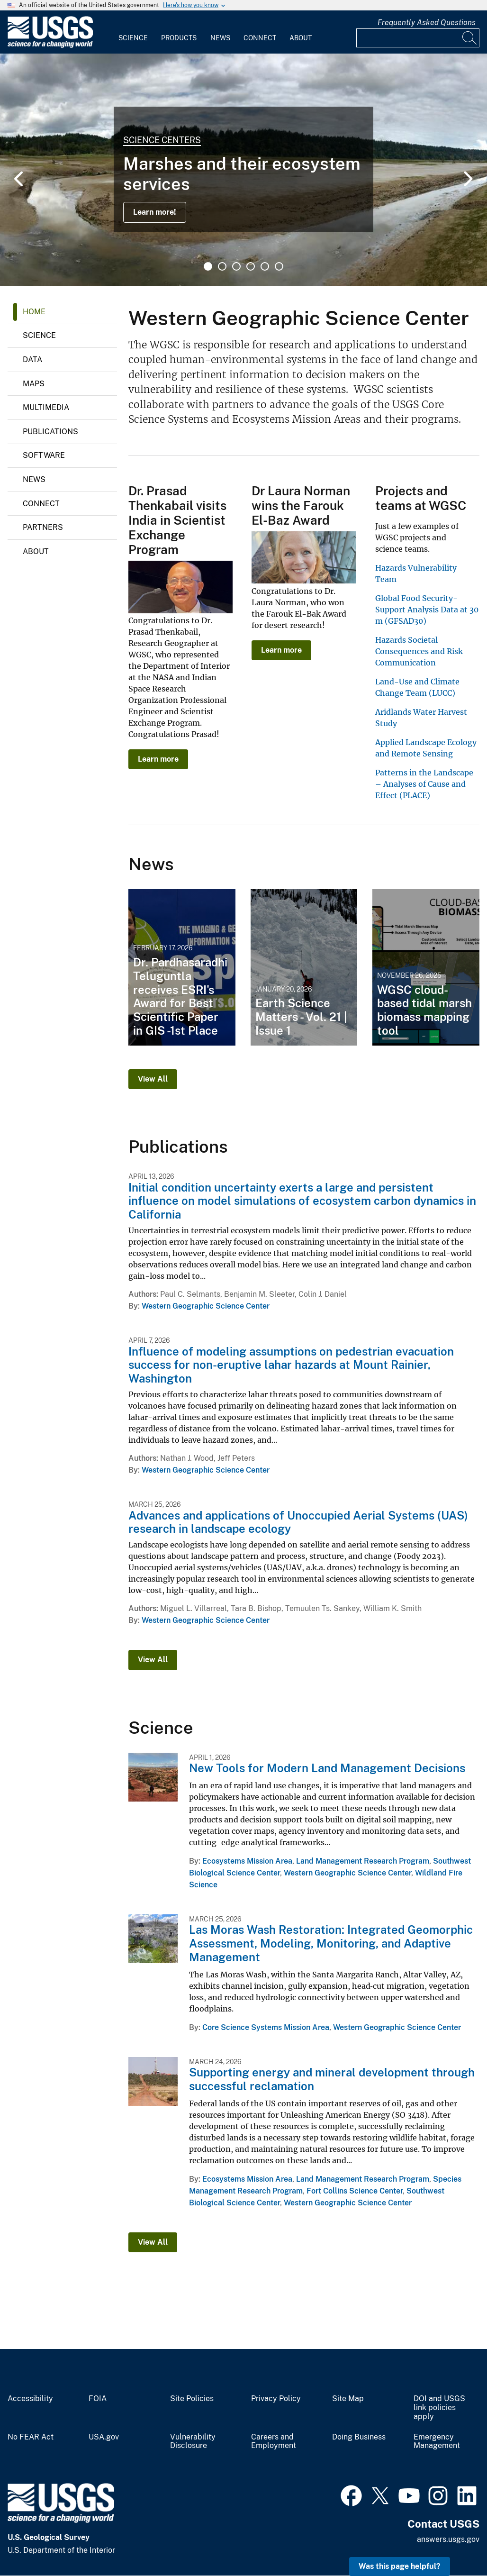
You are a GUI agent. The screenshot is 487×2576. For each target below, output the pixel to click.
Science (133, 38)
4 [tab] (250, 266)
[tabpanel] (243, 170)
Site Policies (192, 2398)
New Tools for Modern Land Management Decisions (327, 1768)
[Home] (50, 45)
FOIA (98, 2398)
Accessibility (30, 2398)
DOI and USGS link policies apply (439, 2407)
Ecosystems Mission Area (247, 1861)
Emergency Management (437, 2441)
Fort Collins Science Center (355, 2190)
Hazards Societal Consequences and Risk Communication (419, 651)
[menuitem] (133, 32)
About (300, 38)
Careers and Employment (273, 2441)
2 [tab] (222, 266)
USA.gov (104, 2437)
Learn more (158, 759)
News (220, 38)
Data (32, 359)
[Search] (469, 37)
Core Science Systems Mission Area (265, 2027)
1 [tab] (208, 266)
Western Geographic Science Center (206, 1306)
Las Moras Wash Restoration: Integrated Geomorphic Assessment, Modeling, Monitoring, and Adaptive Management (331, 1943)
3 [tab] (236, 266)
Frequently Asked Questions (427, 22)
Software (44, 455)
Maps (34, 383)
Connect (260, 38)
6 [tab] (279, 266)
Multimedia (46, 407)
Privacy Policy (276, 2398)
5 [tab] (265, 266)
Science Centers (162, 140)
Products (179, 38)
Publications (50, 431)
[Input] (417, 37)
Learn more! (154, 212)
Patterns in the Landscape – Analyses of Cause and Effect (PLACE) (424, 784)
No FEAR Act (31, 2437)
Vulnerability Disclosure (193, 2441)
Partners (43, 527)
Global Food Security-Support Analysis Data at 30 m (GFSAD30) (426, 609)
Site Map (348, 2398)
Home (34, 311)
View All (153, 1078)
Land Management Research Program (362, 1861)
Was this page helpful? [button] (400, 2566)
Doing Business (359, 2437)
